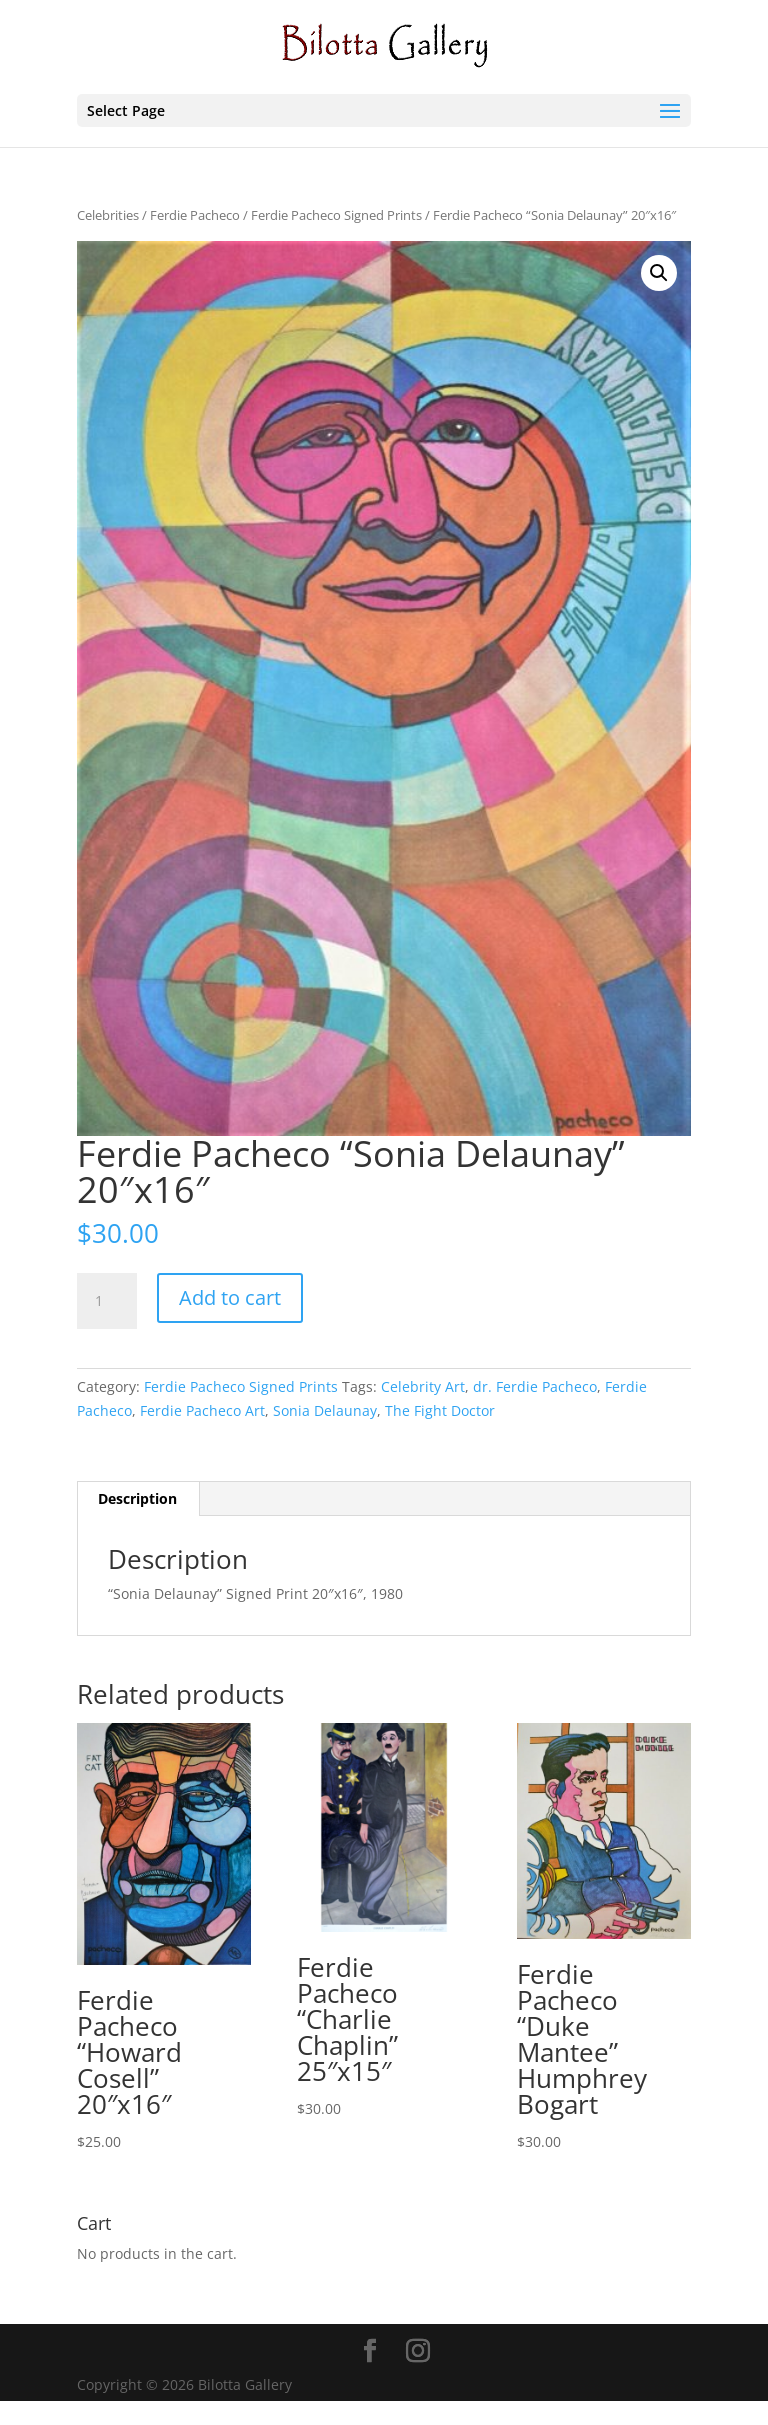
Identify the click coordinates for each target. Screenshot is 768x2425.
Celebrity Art (423, 1386)
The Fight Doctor (440, 1410)
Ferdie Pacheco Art (202, 1410)
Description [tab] (137, 1498)
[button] (659, 273)
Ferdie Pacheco (195, 215)
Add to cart (230, 1297)
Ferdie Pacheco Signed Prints (336, 215)
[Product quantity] (107, 1301)
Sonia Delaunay (325, 1410)
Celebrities (108, 215)
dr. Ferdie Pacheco (535, 1386)
